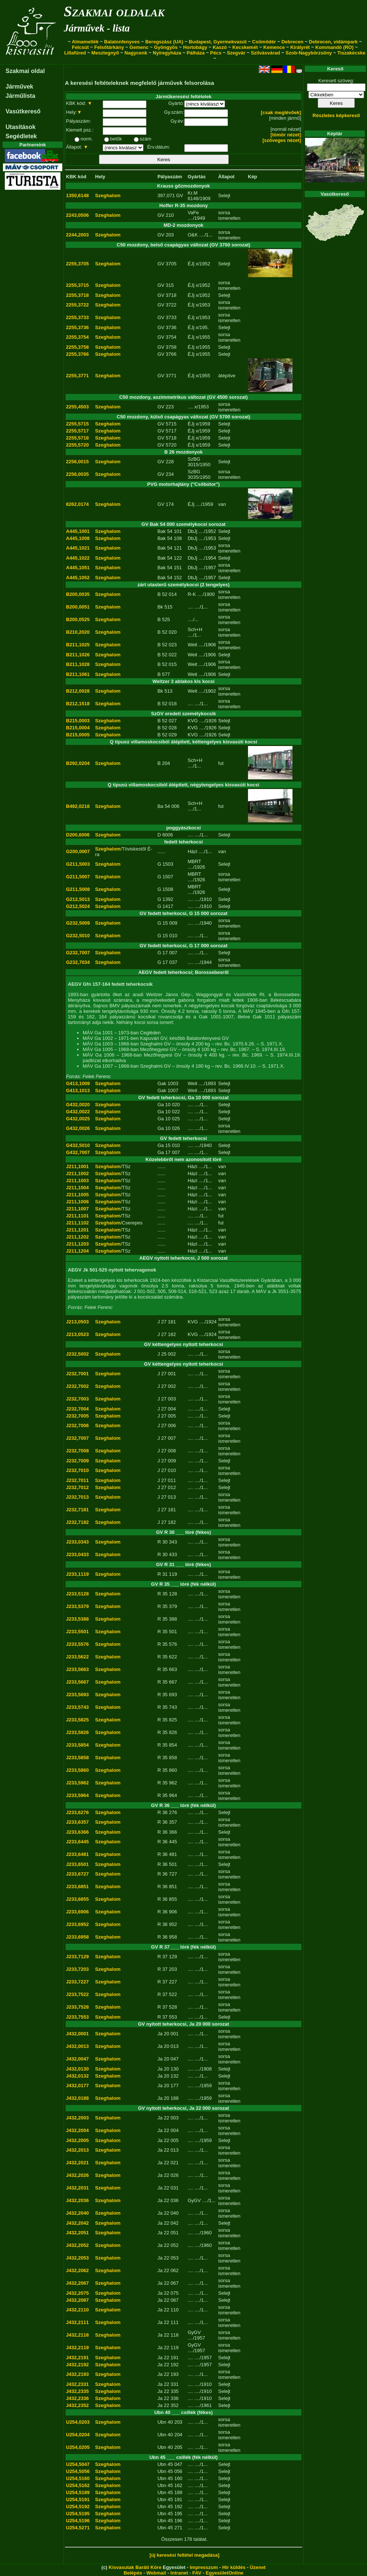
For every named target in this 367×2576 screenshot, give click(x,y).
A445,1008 (78, 538)
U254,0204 (78, 2434)
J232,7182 (77, 1522)
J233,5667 (77, 1682)
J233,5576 (77, 1644)
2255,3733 (77, 317)
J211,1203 (77, 1244)
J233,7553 (77, 2017)
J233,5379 (77, 1606)
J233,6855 (77, 1899)
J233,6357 (77, 1822)
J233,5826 (77, 1732)
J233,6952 (77, 1924)
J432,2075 (77, 2293)
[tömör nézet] (286, 134)
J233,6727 (77, 1874)
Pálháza (196, 53)
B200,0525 (78, 619)
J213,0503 (77, 1322)
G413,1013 (78, 1090)
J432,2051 (77, 2232)
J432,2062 (77, 2270)
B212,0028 (78, 691)
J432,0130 (77, 2069)
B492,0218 (78, 806)
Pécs (215, 53)
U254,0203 (78, 2422)
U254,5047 (78, 2464)
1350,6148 (77, 195)
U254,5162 (78, 2485)
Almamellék (85, 41)
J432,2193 (77, 2374)
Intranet (179, 2573)
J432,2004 (77, 2130)
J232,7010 (77, 1470)
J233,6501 (77, 1864)
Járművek (19, 86)
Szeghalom (108, 195)
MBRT (194, 861)
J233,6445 (77, 1841)
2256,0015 (77, 461)
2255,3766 (77, 354)
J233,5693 (77, 1694)
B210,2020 (78, 632)
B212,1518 (78, 703)
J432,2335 (77, 2391)
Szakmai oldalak (114, 11)
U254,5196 (78, 2520)
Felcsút (80, 47)
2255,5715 (77, 424)
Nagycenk (136, 53)
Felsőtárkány (109, 47)
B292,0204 (78, 763)
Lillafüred (75, 53)
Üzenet (258, 2567)
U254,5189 (78, 2492)
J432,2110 (77, 2310)
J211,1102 (77, 1223)
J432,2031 (77, 2188)
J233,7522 (77, 1994)
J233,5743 (77, 1707)
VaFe (193, 212)
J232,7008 (77, 1450)
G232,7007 (78, 952)
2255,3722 (77, 305)
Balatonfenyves (122, 41)
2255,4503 (77, 407)
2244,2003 (77, 235)
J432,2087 (77, 2300)
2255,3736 (77, 327)
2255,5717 (77, 431)
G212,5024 (78, 906)
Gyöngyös (166, 47)
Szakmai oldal (25, 71)
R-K (192, 594)
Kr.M (193, 193)
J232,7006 (77, 1425)
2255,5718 (77, 438)
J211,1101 (77, 1216)
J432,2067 (77, 2283)
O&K (193, 235)
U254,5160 (78, 2478)
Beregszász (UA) (164, 41)
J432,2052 (77, 2245)
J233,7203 (77, 1969)
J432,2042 (77, 2223)
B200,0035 (78, 594)
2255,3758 (77, 347)
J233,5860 (77, 1770)
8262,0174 (77, 504)
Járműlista (20, 96)
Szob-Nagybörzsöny (308, 53)
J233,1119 (77, 1574)
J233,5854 (77, 1745)
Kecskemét (245, 47)
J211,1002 (77, 1173)
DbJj (192, 531)
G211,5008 (78, 889)
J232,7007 (77, 1438)
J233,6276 (77, 1812)
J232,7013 (77, 1497)
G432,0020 (78, 1104)
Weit (192, 644)
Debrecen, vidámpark (333, 41)
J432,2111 (77, 2322)
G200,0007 (78, 851)
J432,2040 (77, 2213)
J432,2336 (77, 2398)
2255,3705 (77, 263)
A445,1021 (78, 548)
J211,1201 (77, 1230)
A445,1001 (78, 531)
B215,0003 (78, 720)
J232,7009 (77, 1460)
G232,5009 (78, 923)
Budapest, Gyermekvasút (218, 41)
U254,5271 (78, 2527)
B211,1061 (78, 674)
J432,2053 (77, 2258)
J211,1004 (77, 1187)
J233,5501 (77, 1631)
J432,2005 (77, 2140)
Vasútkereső (23, 111)
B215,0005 (78, 734)
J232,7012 (77, 1487)
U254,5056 (78, 2471)
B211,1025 (78, 644)
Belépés (132, 2573)
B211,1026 (78, 654)
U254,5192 (78, 2506)
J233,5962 (77, 1783)
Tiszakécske (351, 53)
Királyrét (300, 47)
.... (190, 407)
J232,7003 (77, 1399)
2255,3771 (77, 375)
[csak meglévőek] (281, 112)
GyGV (194, 2200)
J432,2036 (77, 2200)
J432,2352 (77, 2405)
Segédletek (21, 136)
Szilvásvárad (265, 53)
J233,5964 (77, 1795)
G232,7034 (78, 962)
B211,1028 (78, 664)
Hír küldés (233, 2567)
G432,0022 (78, 1111)
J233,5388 (77, 1619)
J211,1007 (77, 1208)
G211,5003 (78, 864)
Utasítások (21, 127)
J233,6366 (77, 1832)
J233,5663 (77, 1669)
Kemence (274, 47)
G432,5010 (78, 1145)
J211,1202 (77, 1237)
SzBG (194, 459)
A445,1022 (78, 558)
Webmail (156, 2573)
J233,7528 (77, 2007)
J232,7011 (77, 1480)
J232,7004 (77, 1409)
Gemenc (138, 47)
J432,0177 (77, 2085)
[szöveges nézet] (281, 140)
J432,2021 (77, 2162)
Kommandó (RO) (334, 47)
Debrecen (292, 41)
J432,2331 (77, 2384)
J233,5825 (77, 1720)
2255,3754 (77, 337)
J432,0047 (77, 2059)
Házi (192, 851)
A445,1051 (78, 567)
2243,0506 (77, 215)
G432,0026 (78, 1128)
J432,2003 (77, 2118)
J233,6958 (77, 1937)
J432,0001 (77, 2033)
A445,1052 (78, 577)
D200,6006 (78, 835)
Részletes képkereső (336, 115)
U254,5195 (78, 2513)
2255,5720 (77, 445)
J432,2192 (77, 2364)
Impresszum (204, 2567)
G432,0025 (78, 1118)
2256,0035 (77, 474)
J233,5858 (77, 1757)
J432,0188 (77, 2098)
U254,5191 (78, 2499)
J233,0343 (77, 1542)
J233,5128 (77, 1594)
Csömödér (264, 41)
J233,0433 (77, 1554)
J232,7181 (77, 1509)
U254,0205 (78, 2447)
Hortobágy (195, 47)
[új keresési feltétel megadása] (184, 2555)
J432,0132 (77, 2076)
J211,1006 (77, 1201)
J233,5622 (77, 1657)
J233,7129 (77, 1956)
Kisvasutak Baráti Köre (135, 2567)
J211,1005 (77, 1194)
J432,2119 (77, 2347)
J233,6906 (77, 1911)
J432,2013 (77, 2150)
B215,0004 (78, 727)
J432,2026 (77, 2175)
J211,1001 (77, 1166)
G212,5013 (78, 899)
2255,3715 (77, 285)
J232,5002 (77, 1354)
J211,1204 (77, 1251)
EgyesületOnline (225, 2573)
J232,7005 (77, 1416)
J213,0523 (77, 1334)
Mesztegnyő (105, 53)
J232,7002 (77, 1386)
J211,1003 (77, 1180)
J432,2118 (77, 2335)
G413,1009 (78, 1083)
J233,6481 (77, 1854)
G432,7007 (78, 1152)
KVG (193, 720)
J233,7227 (77, 1982)
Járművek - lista (97, 28)
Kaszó (220, 47)
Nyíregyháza (167, 53)
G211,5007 (78, 876)
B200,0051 (78, 607)
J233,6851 (77, 1886)
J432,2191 (77, 2357)
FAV (196, 2573)
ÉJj (191, 263)
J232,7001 (77, 1373)
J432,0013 (77, 2046)
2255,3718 (77, 295)
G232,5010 (78, 935)
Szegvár (236, 53)
